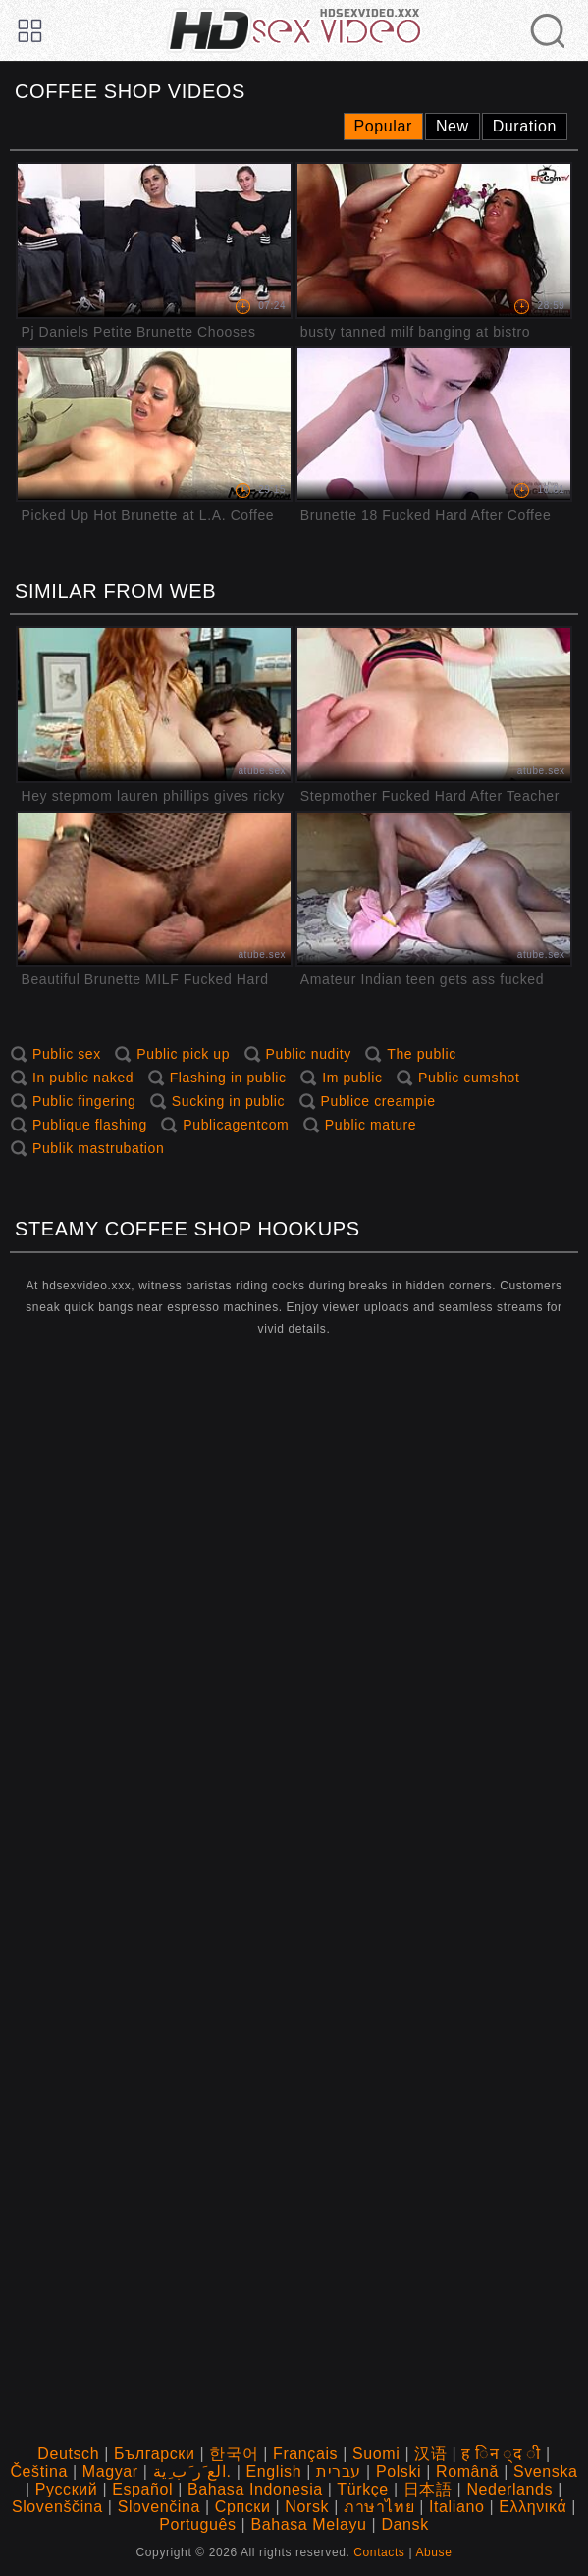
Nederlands (509, 2489)
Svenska (545, 2471)
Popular (383, 126)
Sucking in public (228, 1101)
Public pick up (183, 1054)
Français (305, 2453)
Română (467, 2471)
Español (142, 2489)
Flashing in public (228, 1077)
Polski (398, 2471)
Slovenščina (57, 2506)
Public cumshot (468, 1077)
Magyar (110, 2471)
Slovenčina (159, 2506)
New (452, 126)
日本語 (428, 2489)
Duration (525, 126)
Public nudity (308, 1054)
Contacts (378, 2552)
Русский (66, 2489)
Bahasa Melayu (308, 2524)
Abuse (433, 2552)
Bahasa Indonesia (255, 2489)
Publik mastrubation (98, 1148)
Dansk (404, 2524)
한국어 (233, 2453)
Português (197, 2524)
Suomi (376, 2453)
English (273, 2471)
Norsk (307, 2506)
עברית (338, 2471)
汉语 (430, 2453)
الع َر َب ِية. (192, 2471)
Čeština (38, 2471)
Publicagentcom (236, 1124)
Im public (352, 1077)
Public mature (370, 1124)
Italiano (456, 2506)
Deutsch (68, 2453)
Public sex (66, 1054)
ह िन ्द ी (501, 2453)
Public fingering (83, 1101)
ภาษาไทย (379, 2506)
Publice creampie (378, 1101)
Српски (243, 2506)
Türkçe (363, 2489)
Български (154, 2453)
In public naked (83, 1077)
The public (421, 1054)
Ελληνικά (532, 2506)
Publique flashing (89, 1124)
